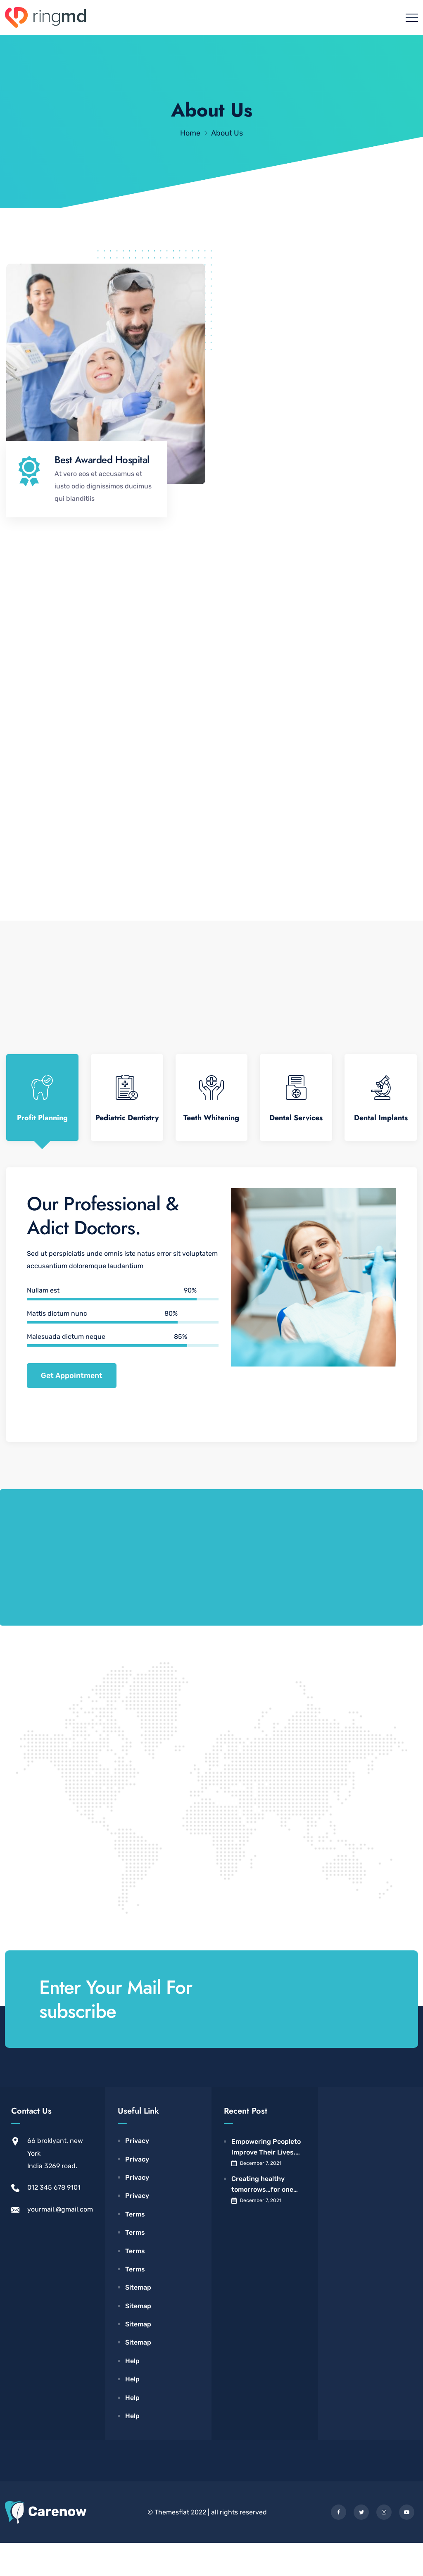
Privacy (137, 2174)
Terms (135, 2247)
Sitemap (138, 2320)
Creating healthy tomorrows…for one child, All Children (262, 2218)
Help (132, 2394)
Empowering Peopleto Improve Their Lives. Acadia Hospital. (266, 2180)
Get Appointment (71, 1408)
